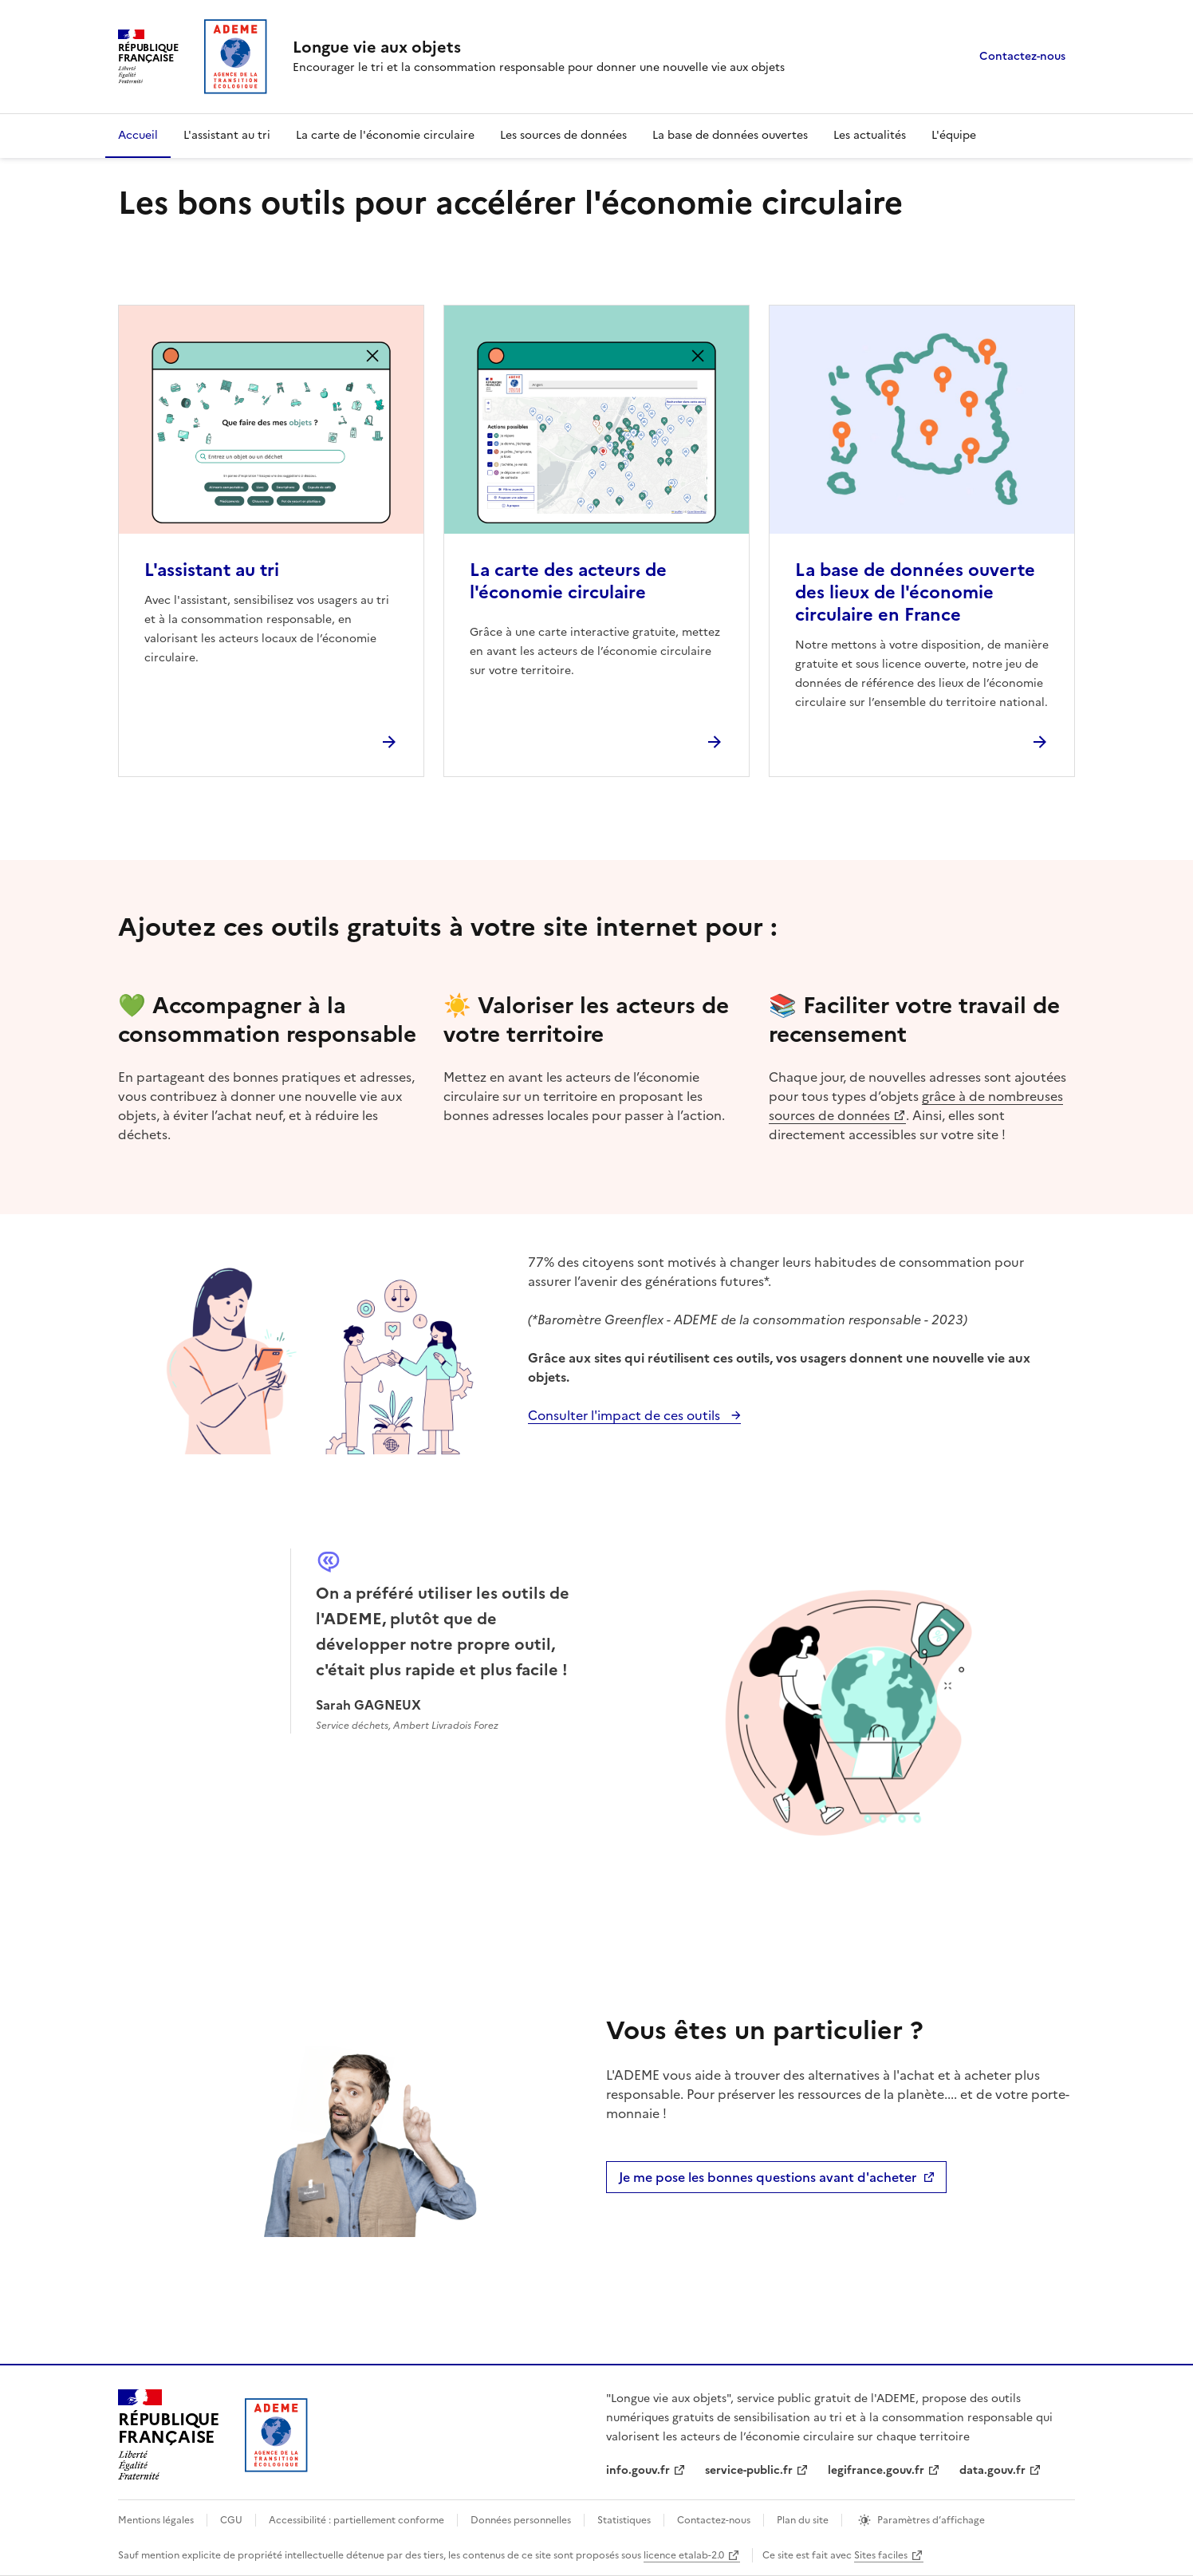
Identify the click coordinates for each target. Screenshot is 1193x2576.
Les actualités (869, 135)
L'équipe (953, 135)
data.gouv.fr (992, 2470)
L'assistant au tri (226, 135)
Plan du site (803, 2520)
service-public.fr (749, 2470)
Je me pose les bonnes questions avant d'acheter (781, 2180)
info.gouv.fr (638, 2470)
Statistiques (624, 2520)
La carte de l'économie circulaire (385, 135)
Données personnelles (521, 2520)
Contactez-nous (1022, 56)
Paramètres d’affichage (931, 2520)
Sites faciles (881, 2555)
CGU (231, 2520)
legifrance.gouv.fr (876, 2470)
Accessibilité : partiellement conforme (356, 2520)
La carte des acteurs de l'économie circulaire (568, 581)
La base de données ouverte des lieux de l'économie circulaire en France (915, 592)
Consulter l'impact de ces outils (625, 1415)
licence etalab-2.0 (684, 2555)
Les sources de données (563, 135)
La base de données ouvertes (730, 135)
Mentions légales (156, 2520)
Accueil (138, 135)
